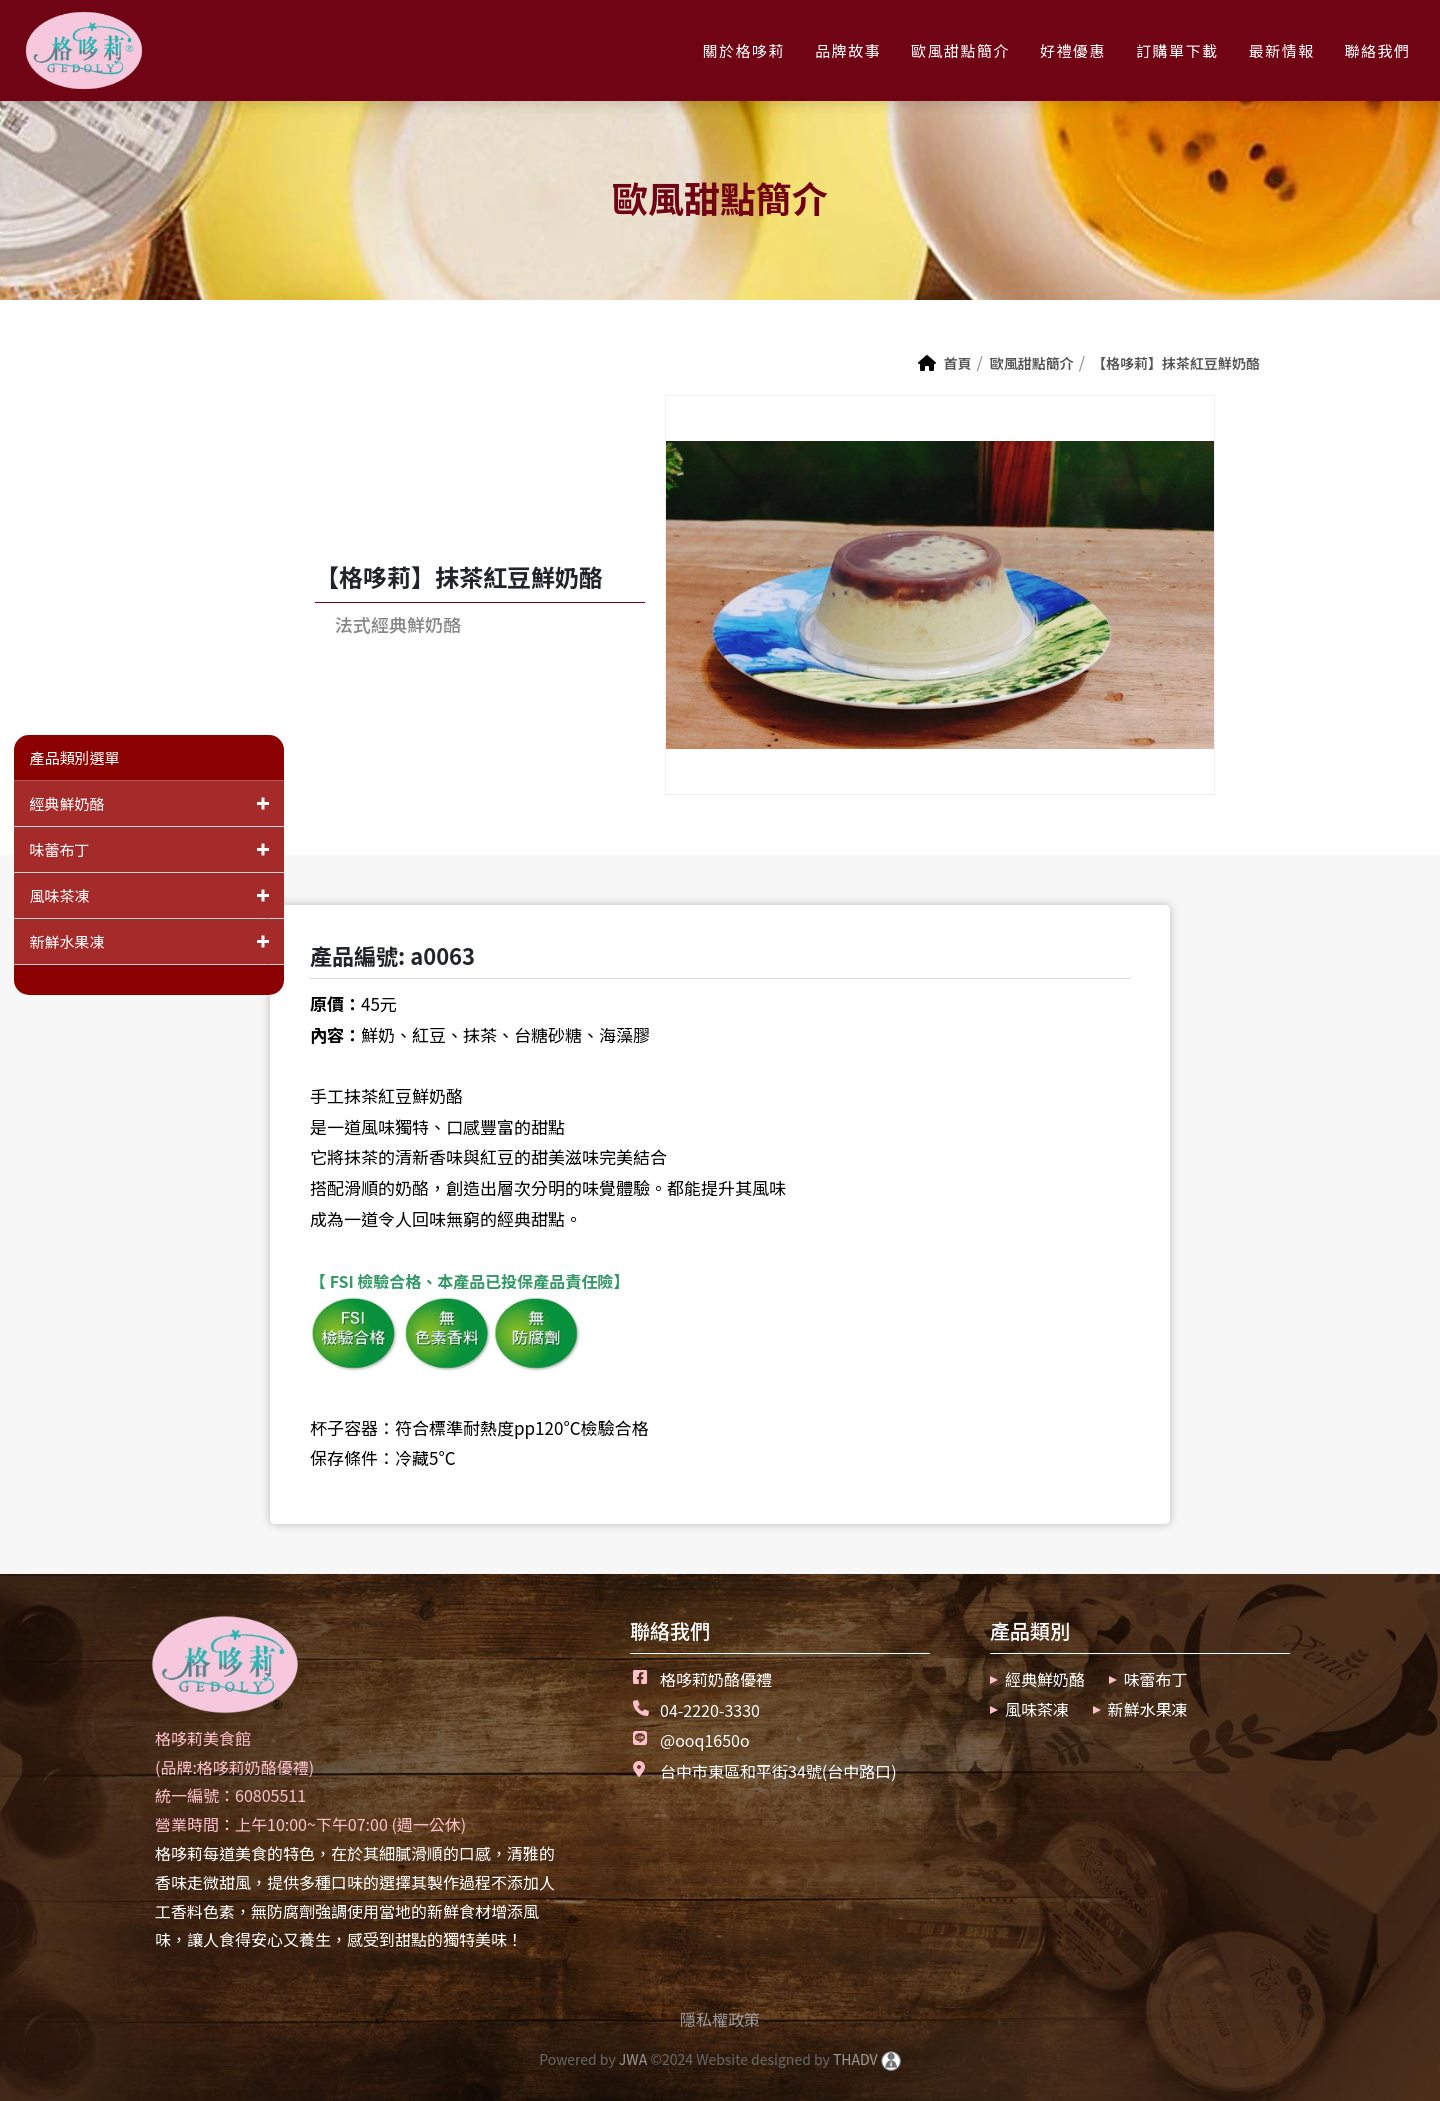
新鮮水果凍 (156, 941)
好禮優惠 (1073, 50)
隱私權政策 (720, 2019)
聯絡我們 (1378, 50)
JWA (631, 2059)
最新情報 (1282, 50)
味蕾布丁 (156, 849)
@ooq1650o (705, 1740)
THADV (855, 2059)
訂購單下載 (1177, 50)
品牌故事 (848, 50)
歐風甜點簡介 (960, 50)
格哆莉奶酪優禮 (716, 1679)
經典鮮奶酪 (156, 803)
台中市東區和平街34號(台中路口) (778, 1771)
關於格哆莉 (743, 50)
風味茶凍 (156, 895)
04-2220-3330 (710, 1710)
